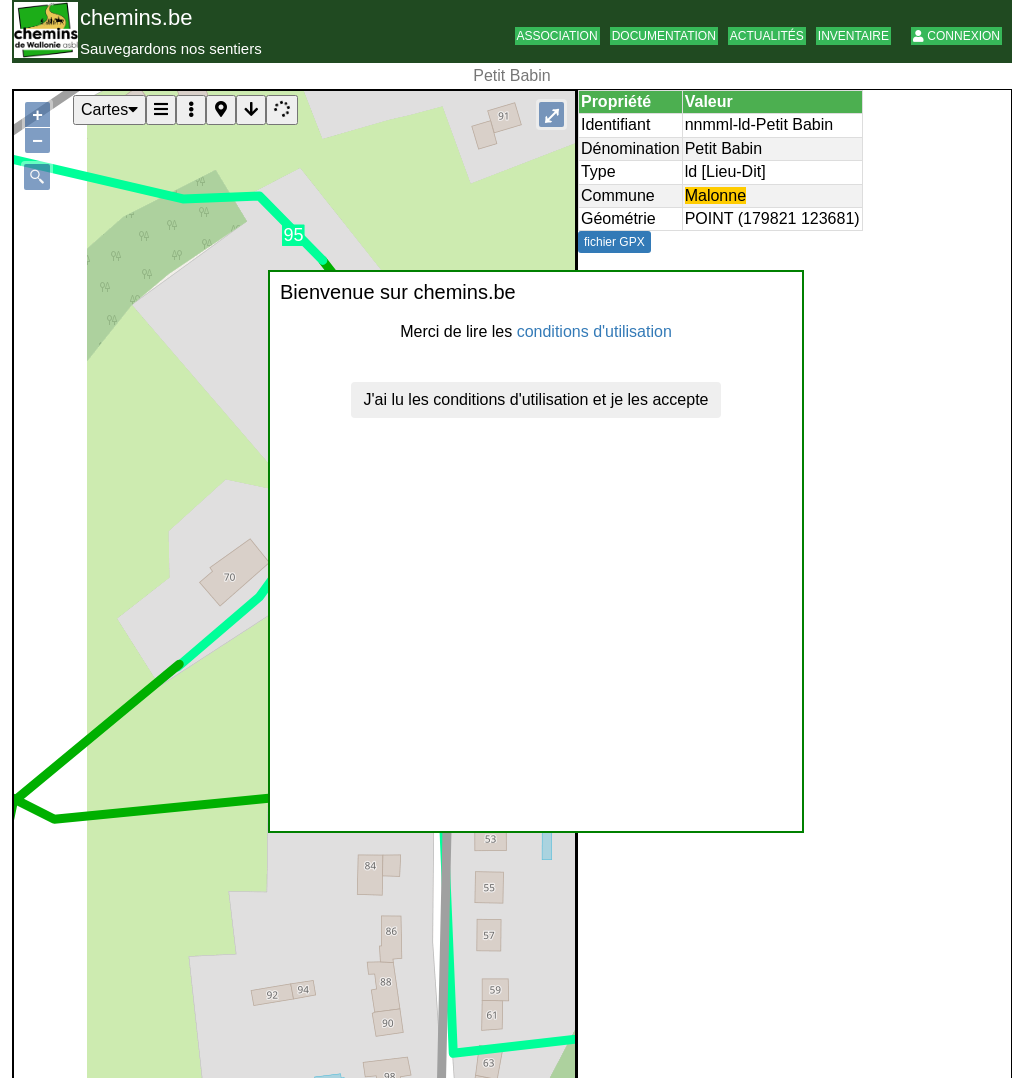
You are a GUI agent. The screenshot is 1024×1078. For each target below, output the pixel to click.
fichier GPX (614, 242)
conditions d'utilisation (594, 331)
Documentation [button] (664, 36)
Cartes (109, 109)
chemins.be (136, 17)
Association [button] (557, 36)
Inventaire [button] (853, 36)
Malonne (715, 195)
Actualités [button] (767, 36)
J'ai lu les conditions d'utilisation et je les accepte (536, 399)
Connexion (956, 36)
